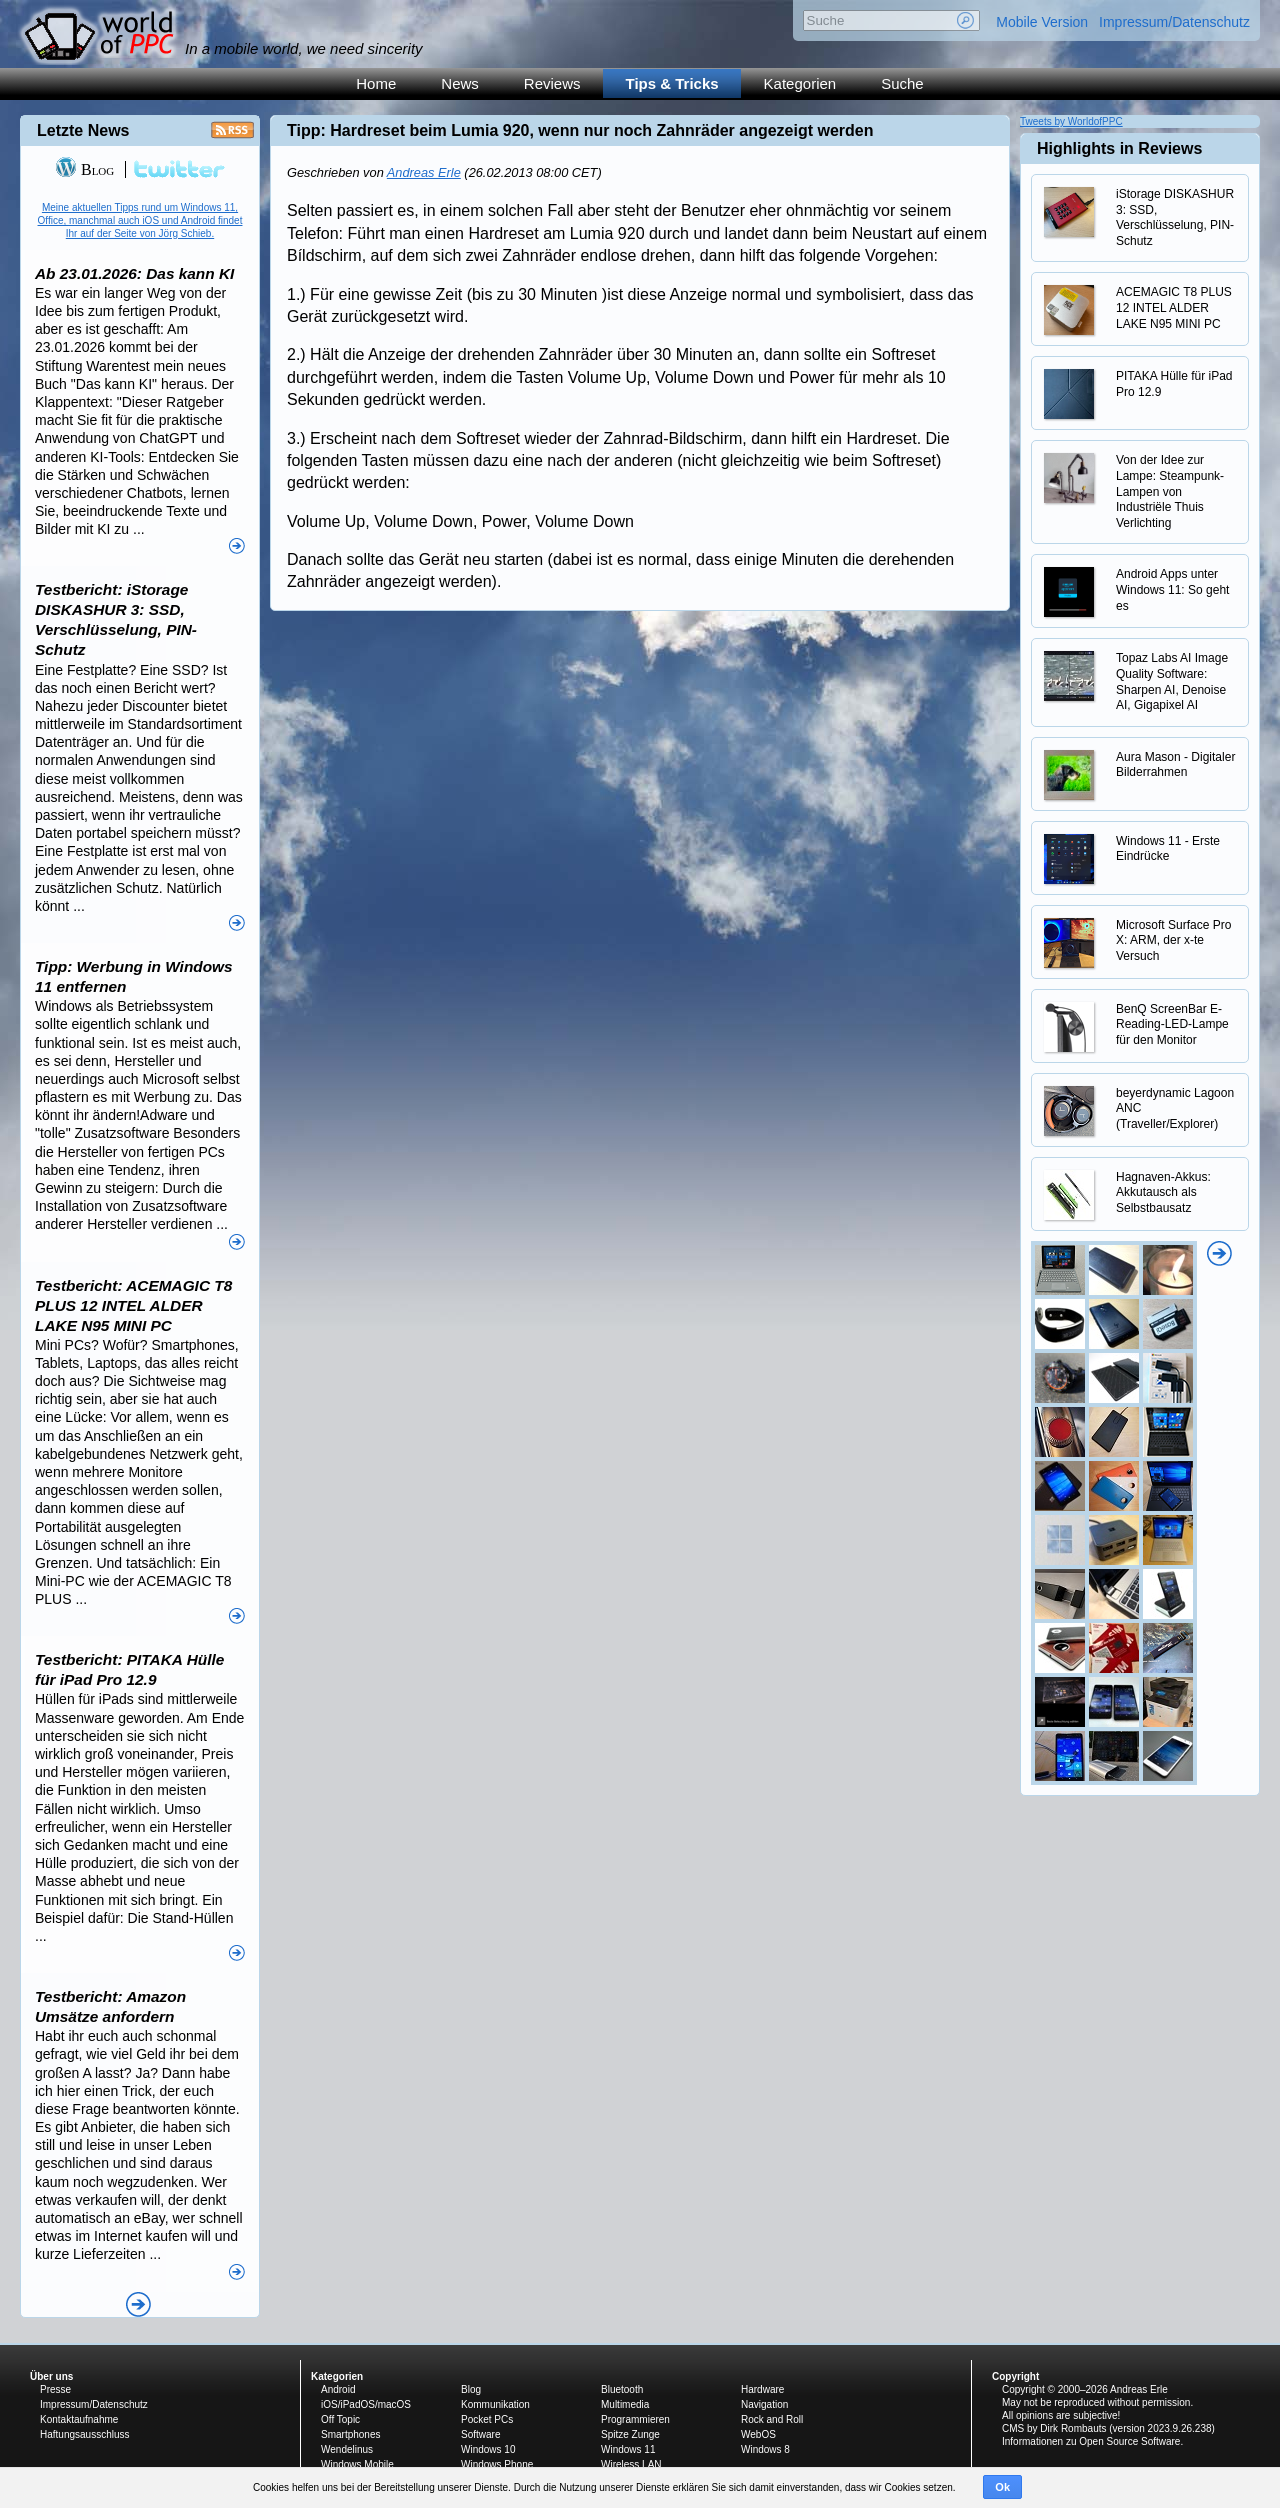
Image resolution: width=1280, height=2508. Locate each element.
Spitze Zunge (630, 2434)
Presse (55, 2389)
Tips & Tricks (672, 83)
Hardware (762, 2389)
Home (376, 83)
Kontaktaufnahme (79, 2419)
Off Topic (340, 2419)
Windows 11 (628, 2449)
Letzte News (83, 130)
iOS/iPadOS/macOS (366, 2404)
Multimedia (625, 2404)
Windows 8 (765, 2449)
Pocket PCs (487, 2419)
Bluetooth (622, 2389)
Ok (1002, 2487)
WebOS (758, 2434)
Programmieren (635, 2419)
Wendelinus (347, 2449)
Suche (902, 83)
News (460, 83)
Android (338, 2389)
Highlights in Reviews (1119, 148)
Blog (84, 169)
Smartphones (350, 2434)
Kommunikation (495, 2404)
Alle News (138, 2304)
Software (480, 2434)
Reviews (552, 83)
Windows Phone (497, 2464)
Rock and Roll (772, 2419)
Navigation (764, 2404)
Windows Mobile (357, 2464)
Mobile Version (1042, 22)
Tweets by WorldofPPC (1071, 121)
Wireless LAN (631, 2464)
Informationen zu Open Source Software (1091, 2441)
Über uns (51, 2376)
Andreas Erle (424, 172)
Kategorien (800, 83)
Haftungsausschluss (85, 2434)
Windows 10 (488, 2449)
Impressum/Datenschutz (1174, 22)
